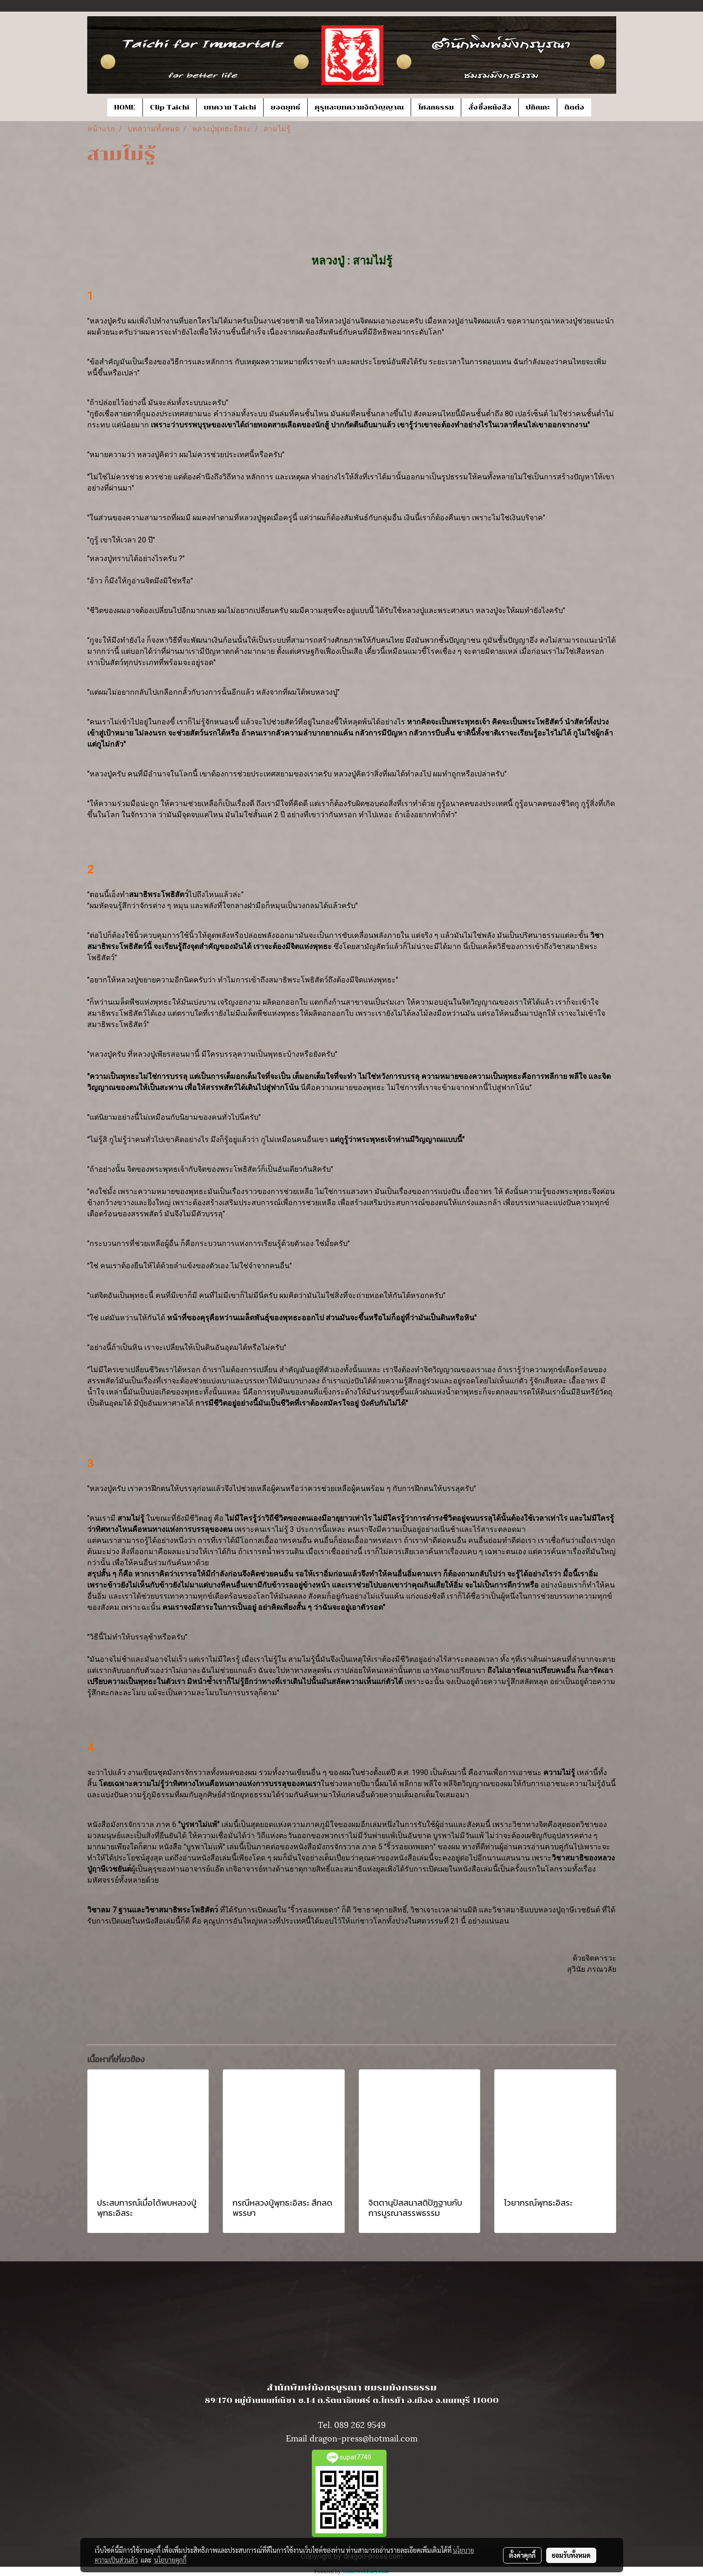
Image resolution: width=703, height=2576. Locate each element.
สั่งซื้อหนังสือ (489, 107)
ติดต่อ (574, 107)
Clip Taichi (169, 107)
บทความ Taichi (230, 107)
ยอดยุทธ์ (285, 107)
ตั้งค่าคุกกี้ (522, 2555)
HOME (124, 107)
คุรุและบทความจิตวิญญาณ (359, 107)
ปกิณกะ (538, 107)
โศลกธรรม (436, 107)
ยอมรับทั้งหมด (571, 2555)
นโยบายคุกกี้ (170, 2560)
